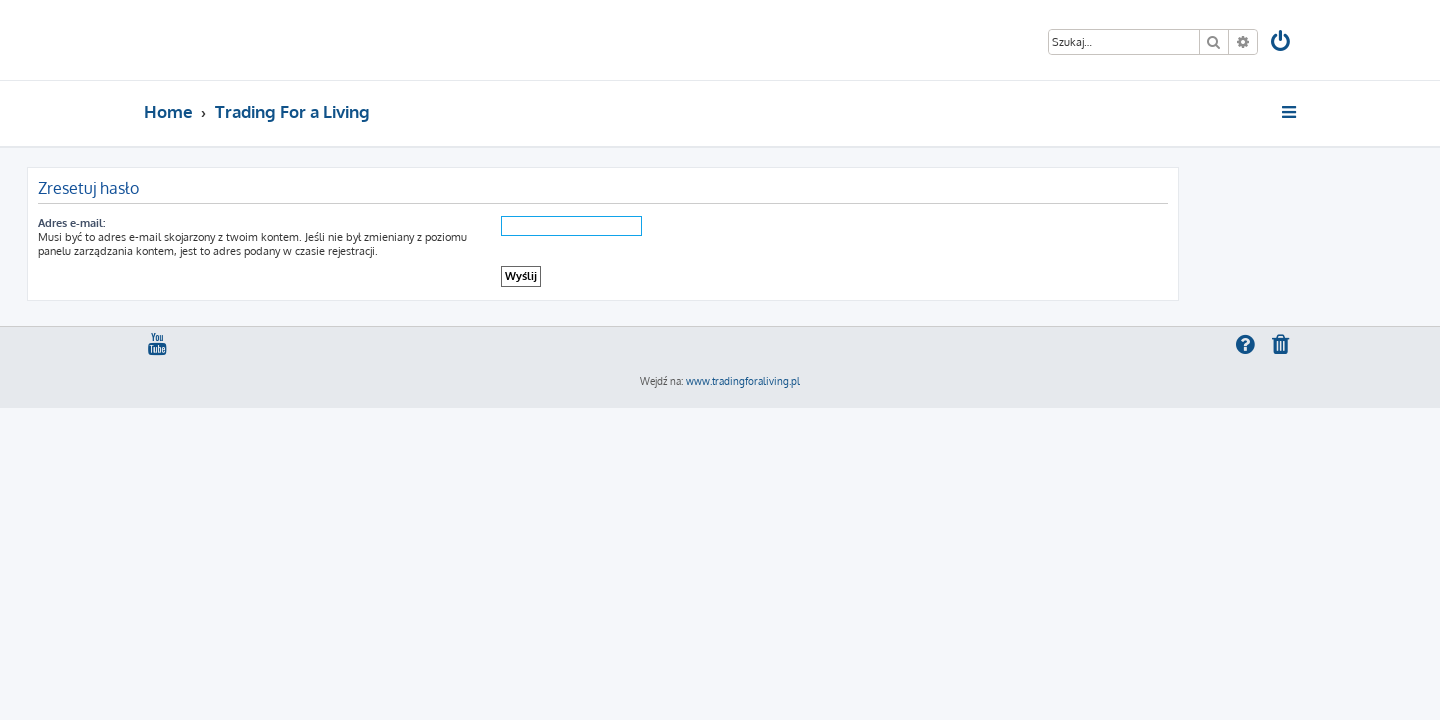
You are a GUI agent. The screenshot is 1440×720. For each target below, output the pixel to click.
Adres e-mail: (188, 223)
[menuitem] (1282, 43)
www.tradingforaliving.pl (743, 381)
